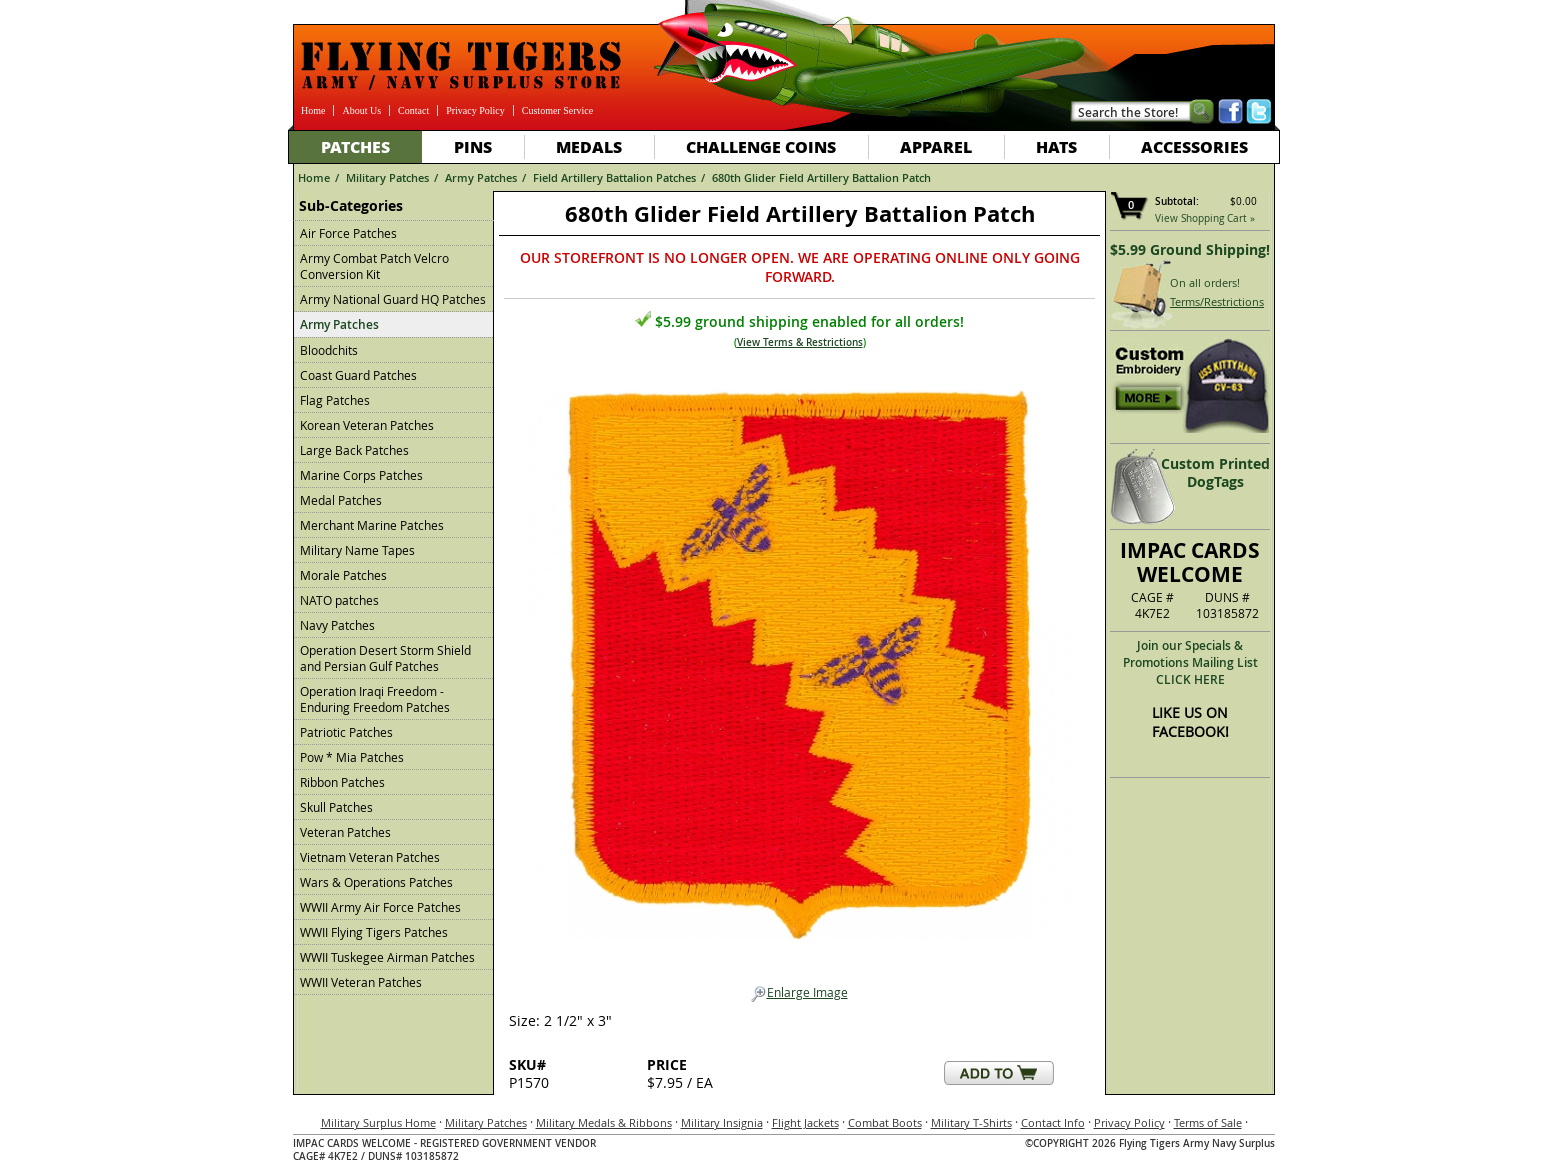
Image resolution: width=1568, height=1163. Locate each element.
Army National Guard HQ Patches (393, 299)
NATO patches (339, 600)
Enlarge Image (799, 993)
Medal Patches (341, 500)
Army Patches (481, 177)
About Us (361, 110)
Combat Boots (885, 1122)
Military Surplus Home (378, 1122)
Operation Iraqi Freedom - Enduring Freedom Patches (375, 699)
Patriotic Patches (346, 732)
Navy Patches (337, 625)
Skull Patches (336, 807)
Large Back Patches (354, 450)
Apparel (936, 146)
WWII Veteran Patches (361, 982)
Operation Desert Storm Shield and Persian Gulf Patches (385, 658)
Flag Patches (335, 400)
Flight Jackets (805, 1122)
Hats (1056, 146)
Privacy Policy (475, 110)
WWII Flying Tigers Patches (374, 932)
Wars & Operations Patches (376, 882)
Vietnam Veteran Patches (370, 857)
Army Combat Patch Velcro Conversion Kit (374, 266)
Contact (413, 110)
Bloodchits (329, 350)
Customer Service (557, 110)
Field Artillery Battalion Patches (614, 177)
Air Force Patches (348, 233)
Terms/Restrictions (1217, 301)
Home (313, 110)
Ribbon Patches (342, 782)
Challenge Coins (761, 146)
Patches (355, 146)
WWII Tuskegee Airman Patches (387, 957)
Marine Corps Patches (361, 475)
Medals (589, 146)
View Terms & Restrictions (800, 342)
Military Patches (387, 177)
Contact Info (1053, 1122)
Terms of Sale (1208, 1122)
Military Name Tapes (357, 550)
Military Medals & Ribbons (604, 1122)
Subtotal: (1177, 201)
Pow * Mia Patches (352, 757)
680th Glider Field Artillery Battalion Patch (821, 177)
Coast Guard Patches (358, 375)
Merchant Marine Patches (372, 525)
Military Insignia (722, 1122)
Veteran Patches (345, 832)
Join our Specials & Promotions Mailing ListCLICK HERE (1190, 662)
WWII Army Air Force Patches (380, 907)
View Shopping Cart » (1205, 218)
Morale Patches (343, 575)
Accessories (1194, 146)
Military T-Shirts (971, 1122)
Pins (473, 146)
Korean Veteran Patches (367, 425)
